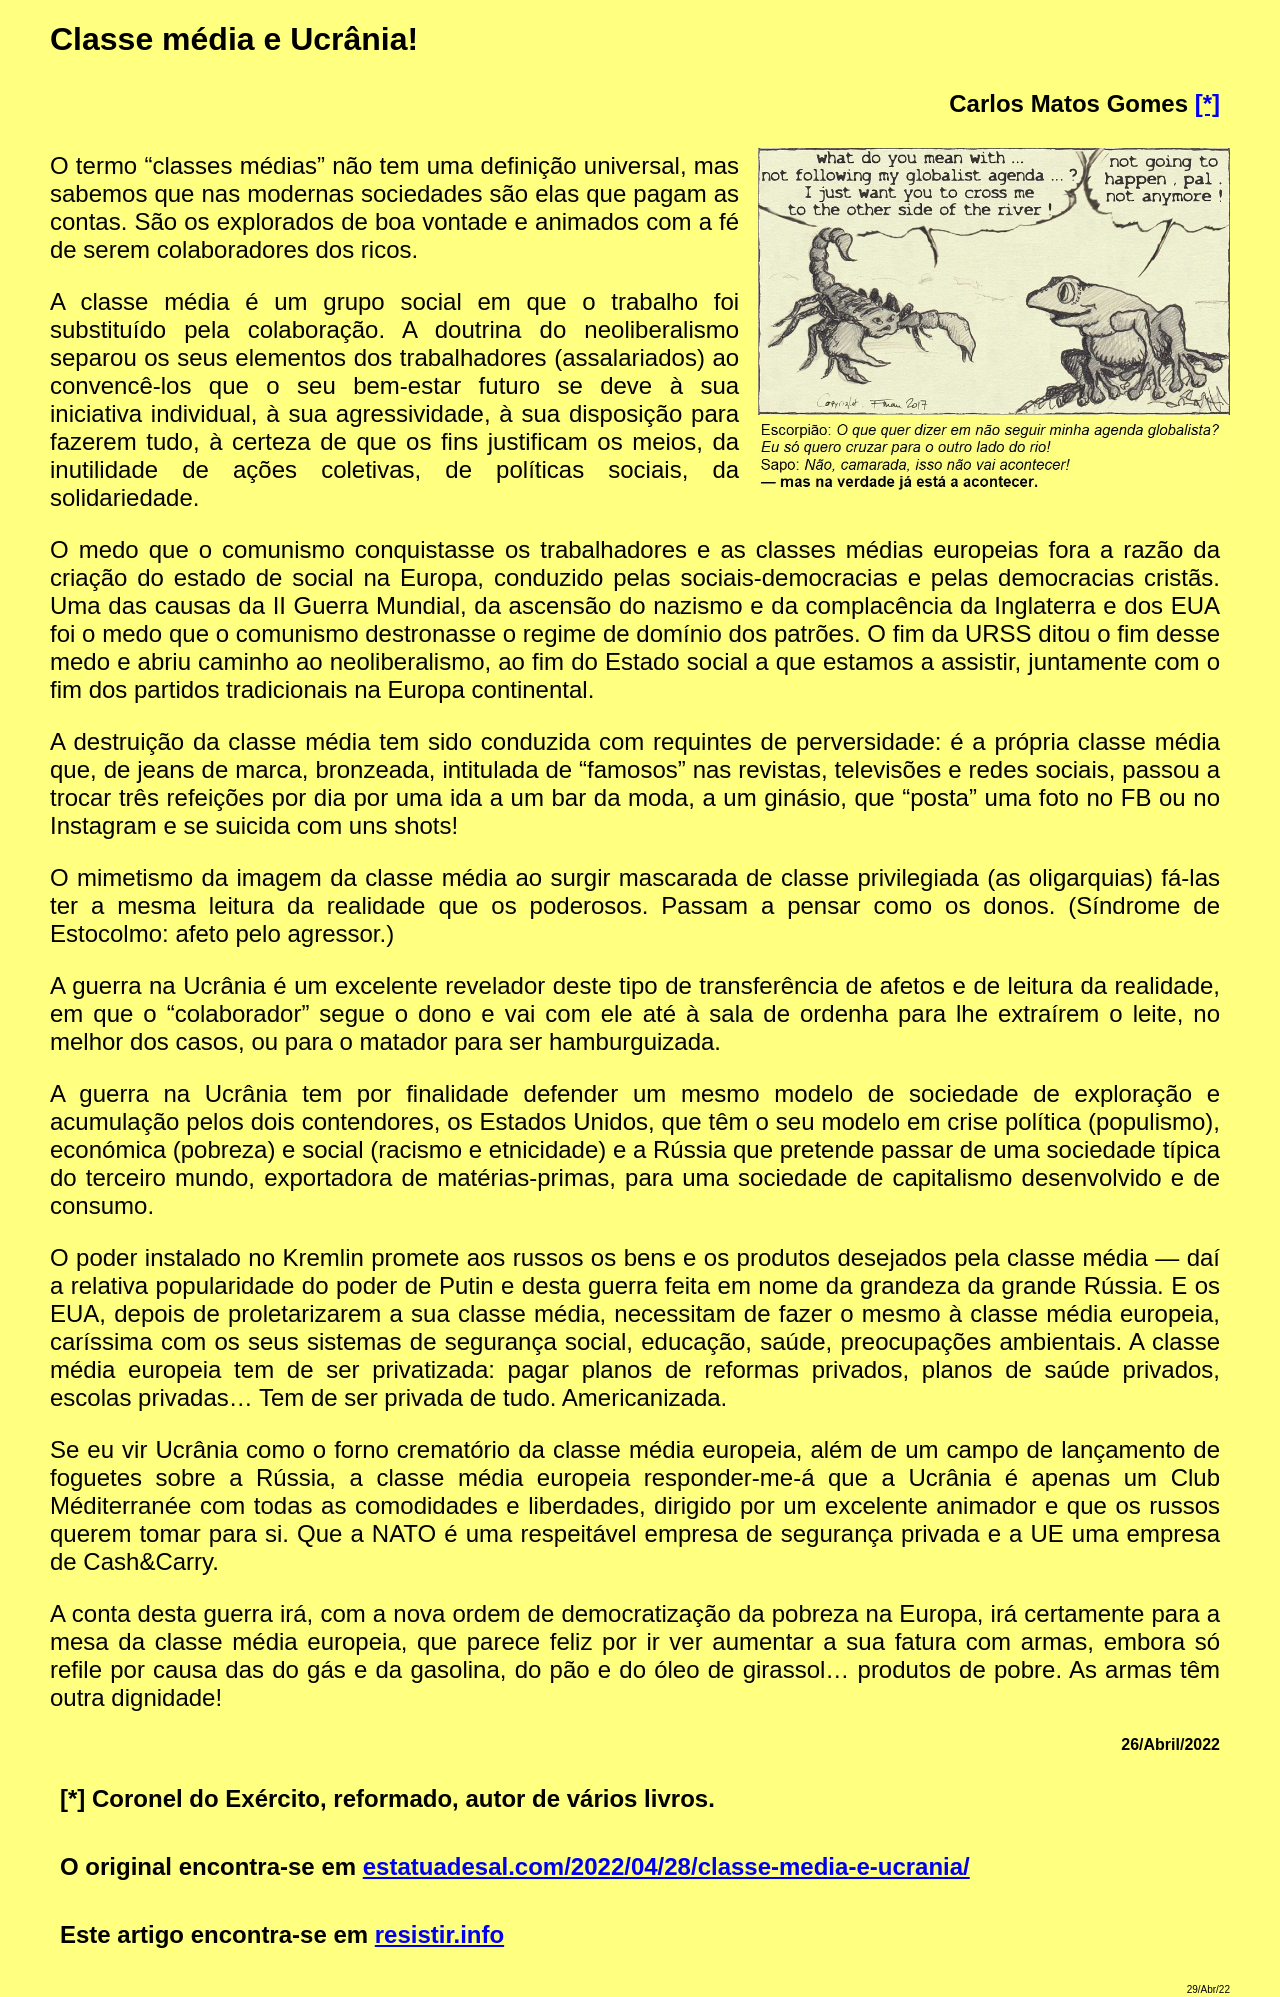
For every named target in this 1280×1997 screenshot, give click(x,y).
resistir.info (439, 1934)
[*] (1207, 103)
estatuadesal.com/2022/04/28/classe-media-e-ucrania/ (666, 1866)
